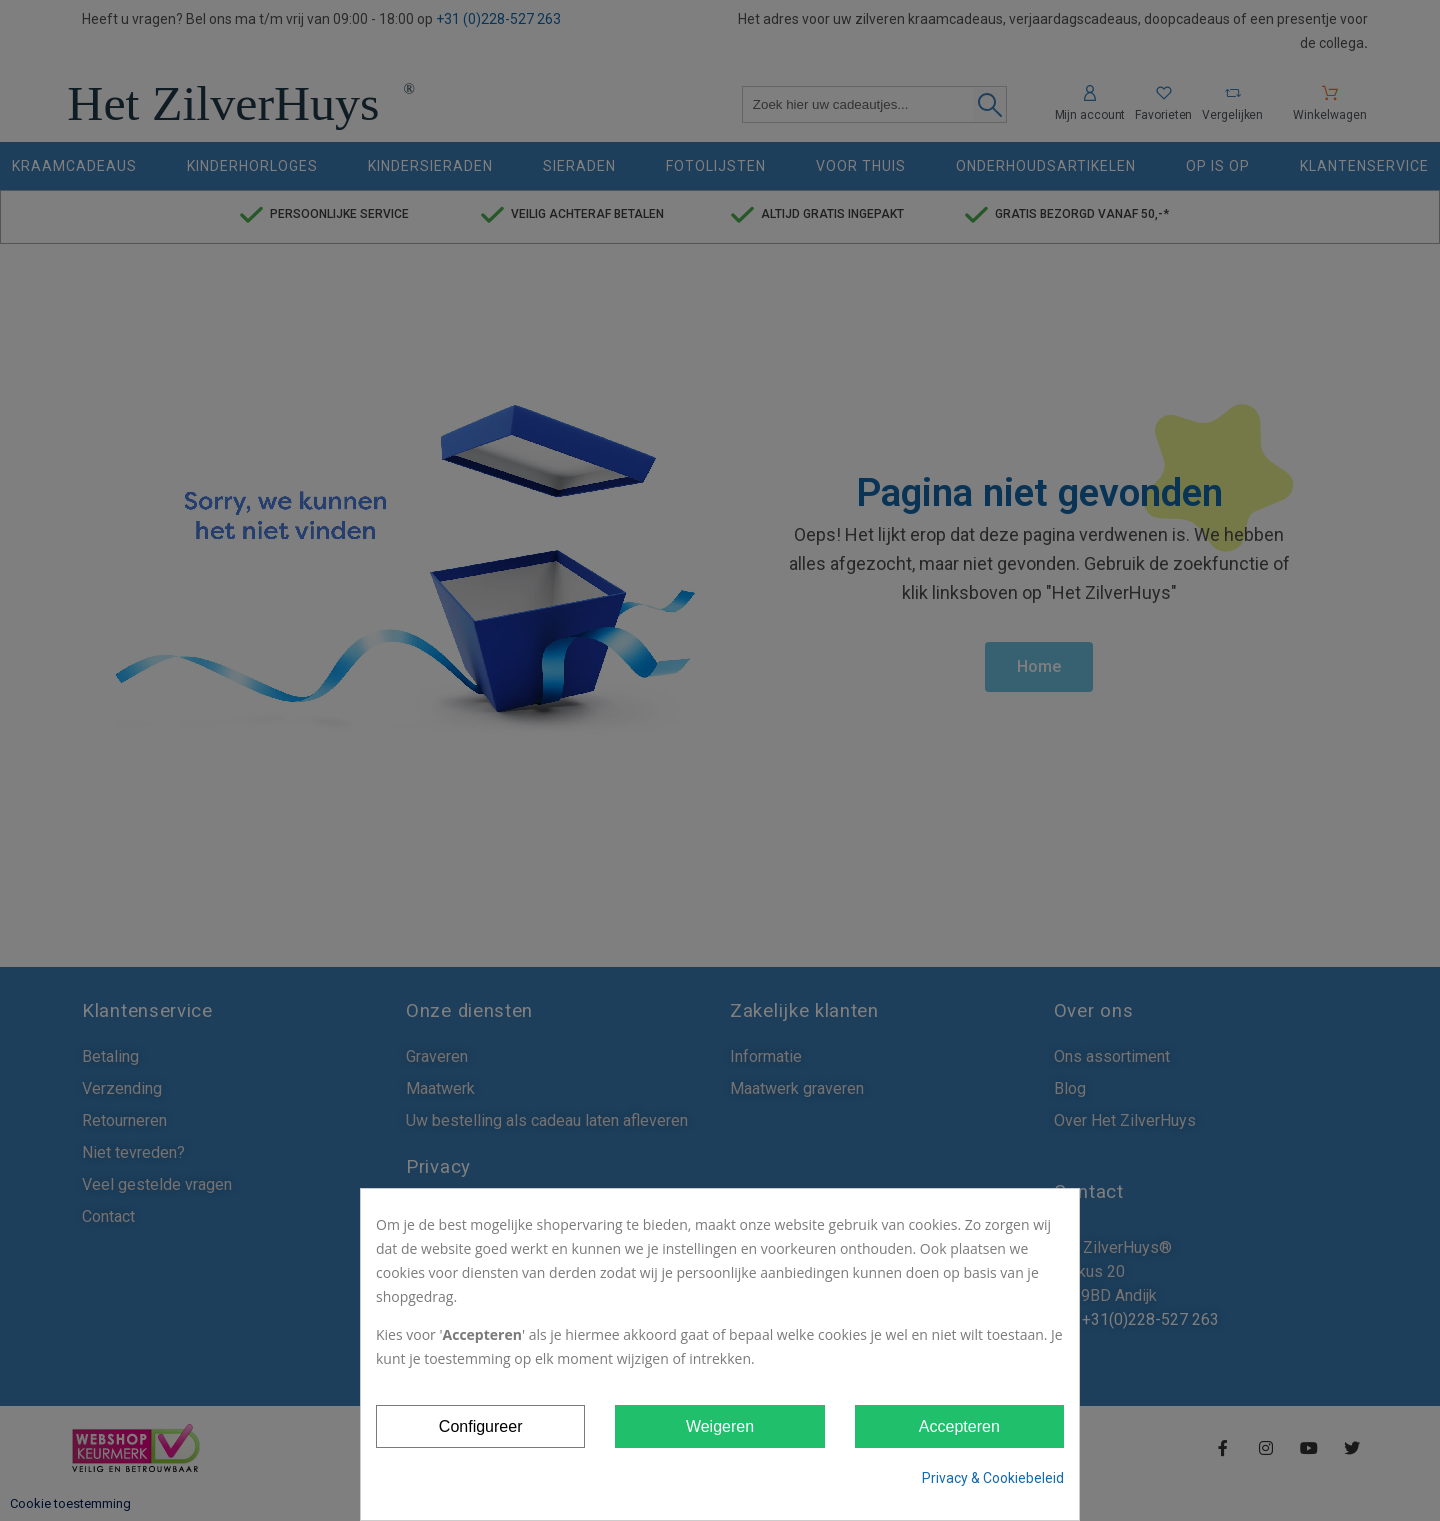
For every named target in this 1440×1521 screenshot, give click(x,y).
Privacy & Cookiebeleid (993, 1478)
